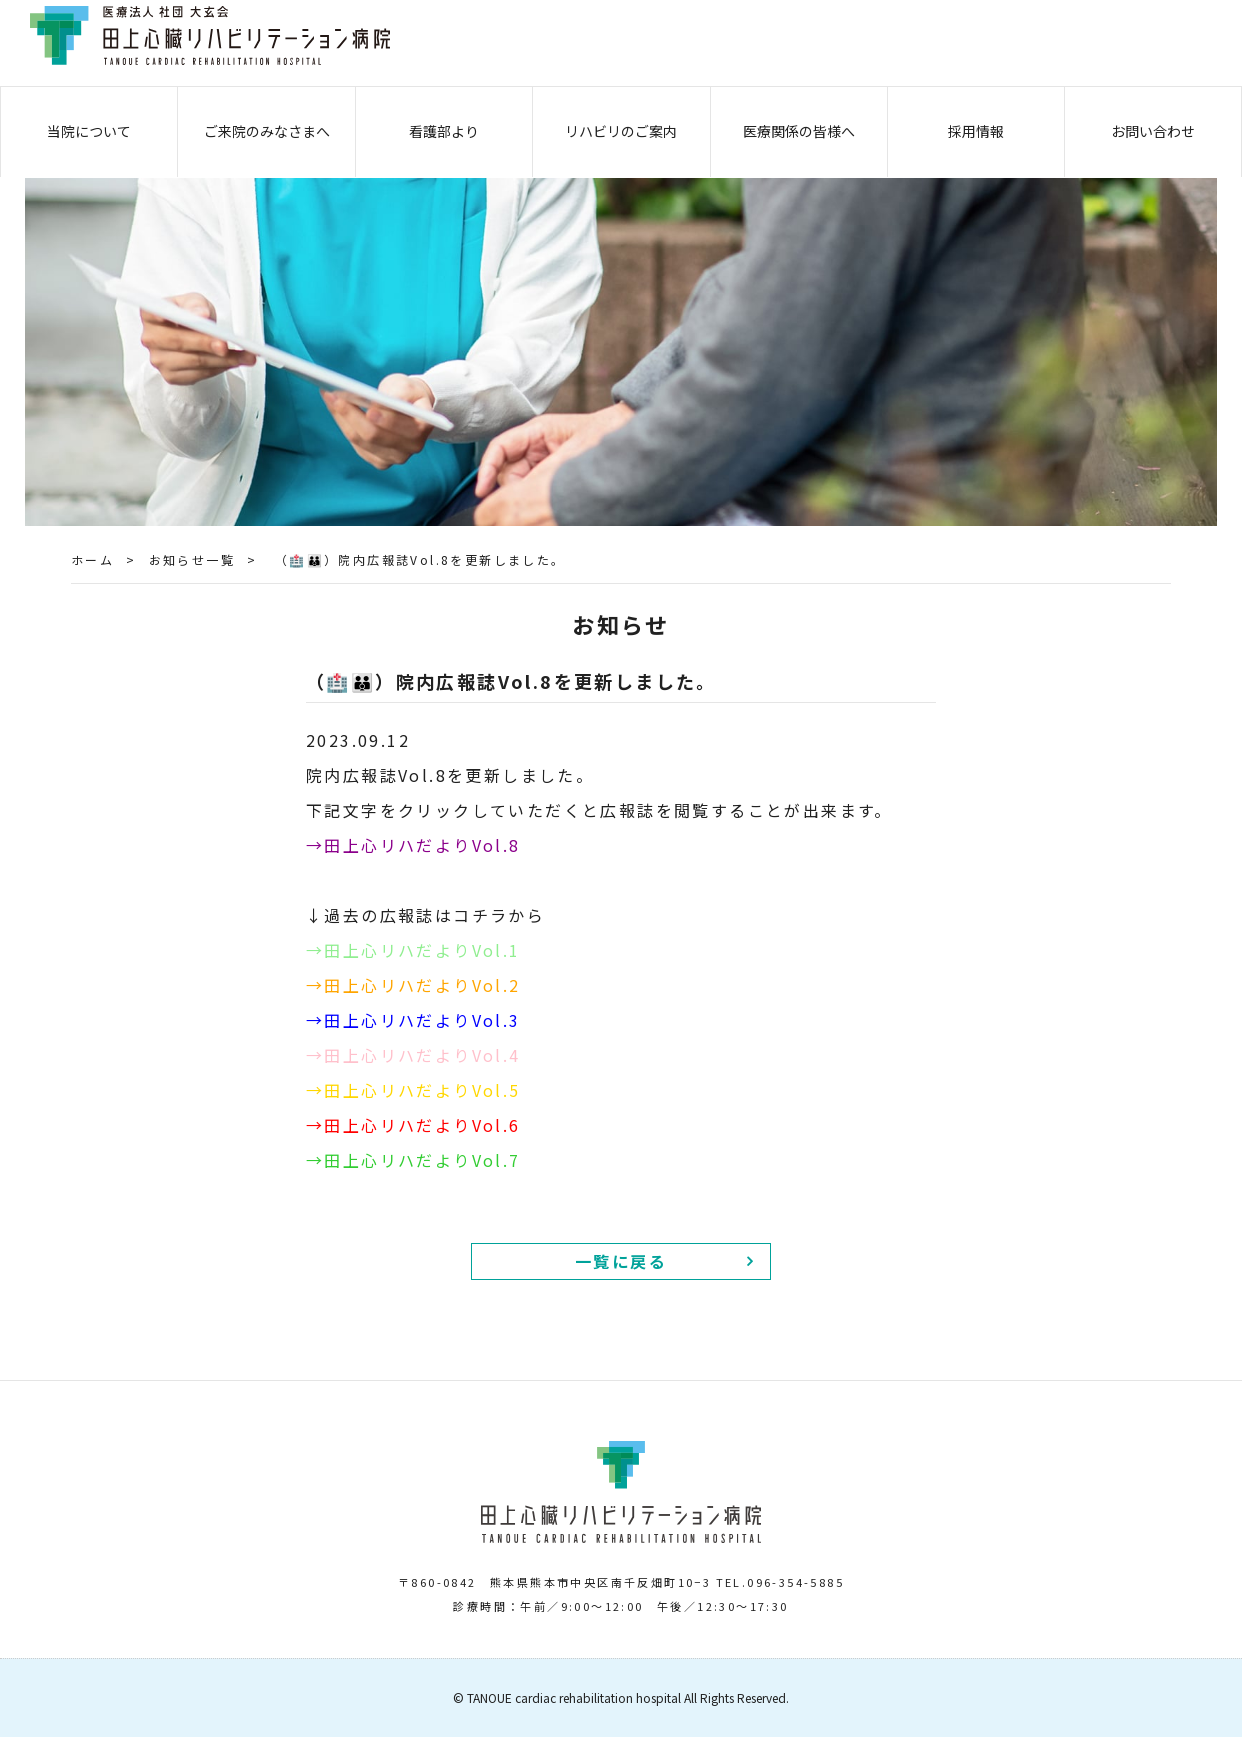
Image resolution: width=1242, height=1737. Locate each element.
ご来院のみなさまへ (267, 131)
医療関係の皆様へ (799, 131)
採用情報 (976, 131)
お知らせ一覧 (192, 559)
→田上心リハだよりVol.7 (413, 1160)
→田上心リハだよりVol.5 (413, 1090)
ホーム (92, 559)
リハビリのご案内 (621, 131)
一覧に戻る (621, 1261)
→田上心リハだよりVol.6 (413, 1125)
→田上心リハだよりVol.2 (413, 985)
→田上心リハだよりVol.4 (413, 1055)
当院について (89, 131)
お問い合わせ (1153, 131)
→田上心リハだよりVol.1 (413, 950)
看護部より (444, 131)
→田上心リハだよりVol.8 (413, 845)
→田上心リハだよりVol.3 (413, 1020)
